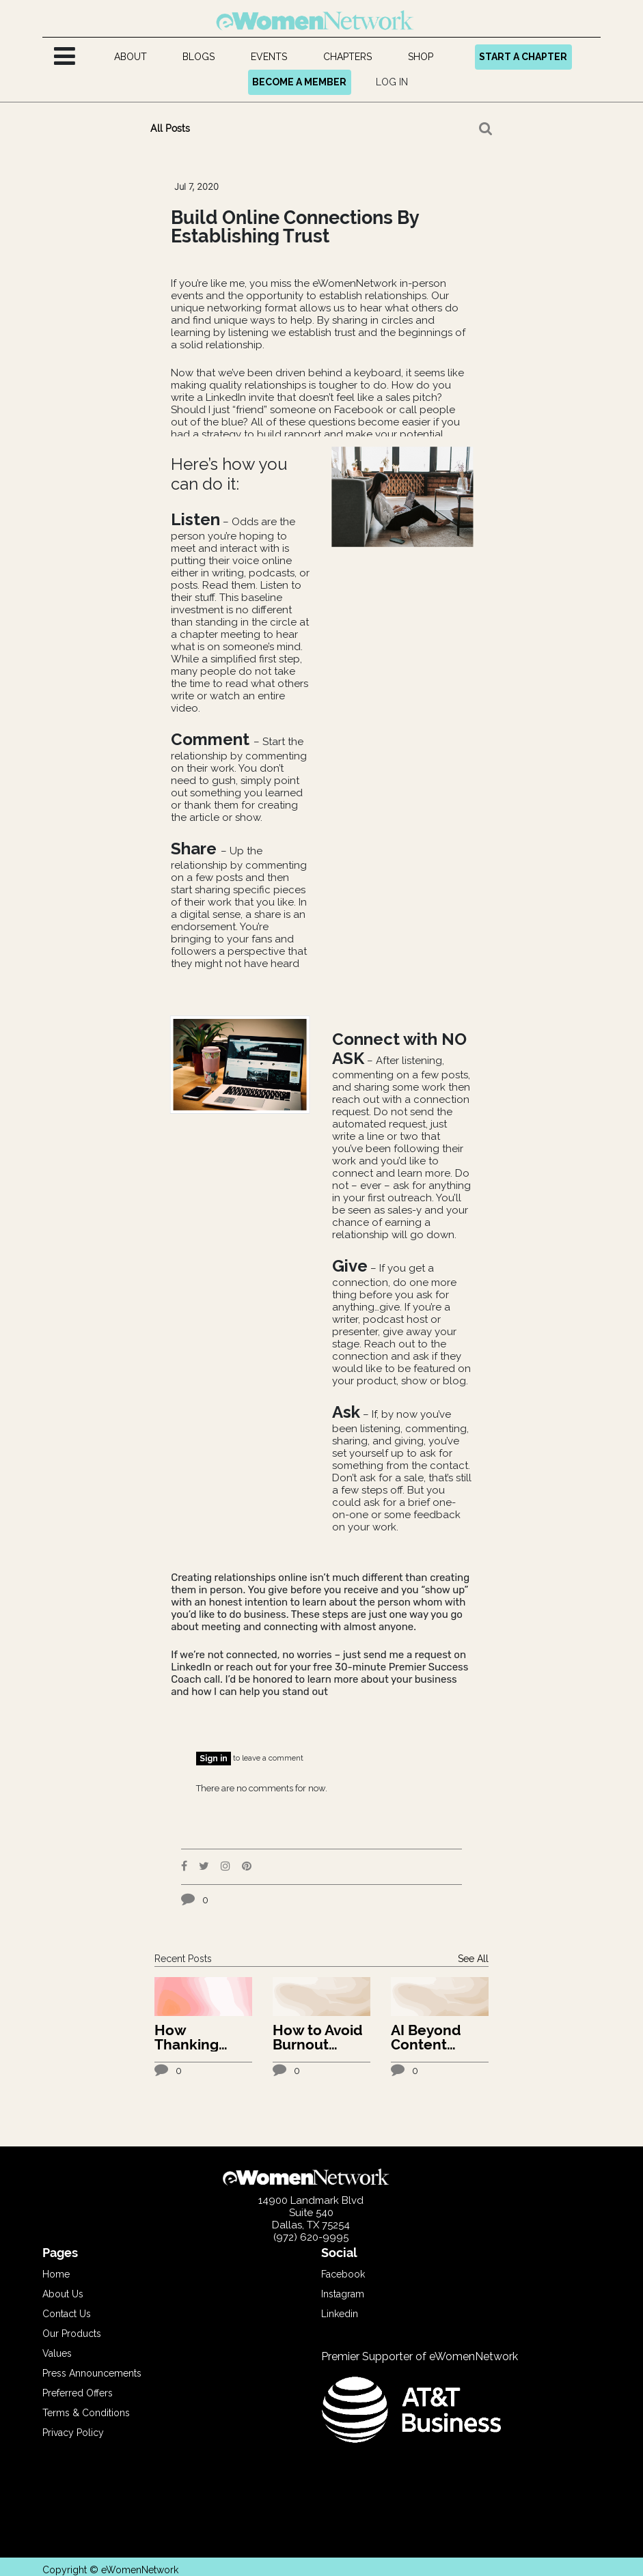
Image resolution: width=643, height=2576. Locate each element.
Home (56, 2274)
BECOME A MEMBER (299, 81)
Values (57, 2353)
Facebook (343, 2274)
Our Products (71, 2333)
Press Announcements (91, 2373)
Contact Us (66, 2313)
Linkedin (339, 2313)
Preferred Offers (77, 2393)
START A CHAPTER (523, 56)
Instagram (342, 2293)
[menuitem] (130, 57)
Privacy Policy (73, 2432)
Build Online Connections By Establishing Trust (295, 226)
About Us (62, 2293)
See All (473, 1958)
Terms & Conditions (86, 2412)
